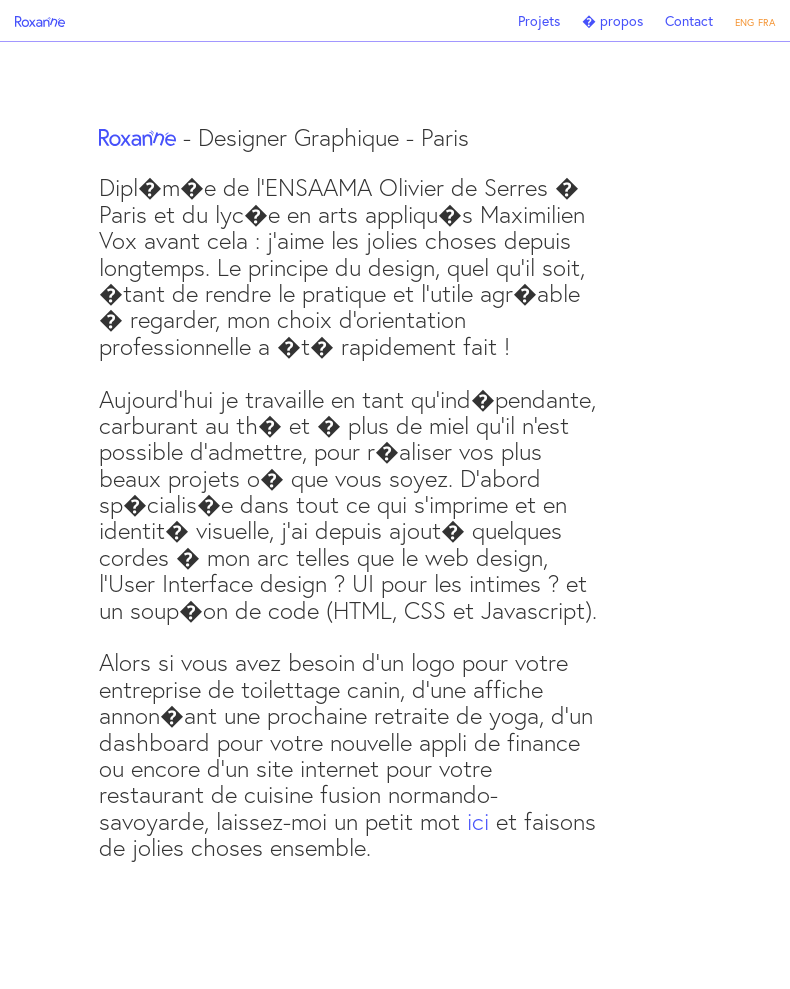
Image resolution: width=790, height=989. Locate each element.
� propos (612, 20)
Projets (539, 20)
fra (766, 20)
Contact (689, 20)
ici (478, 821)
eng (744, 20)
